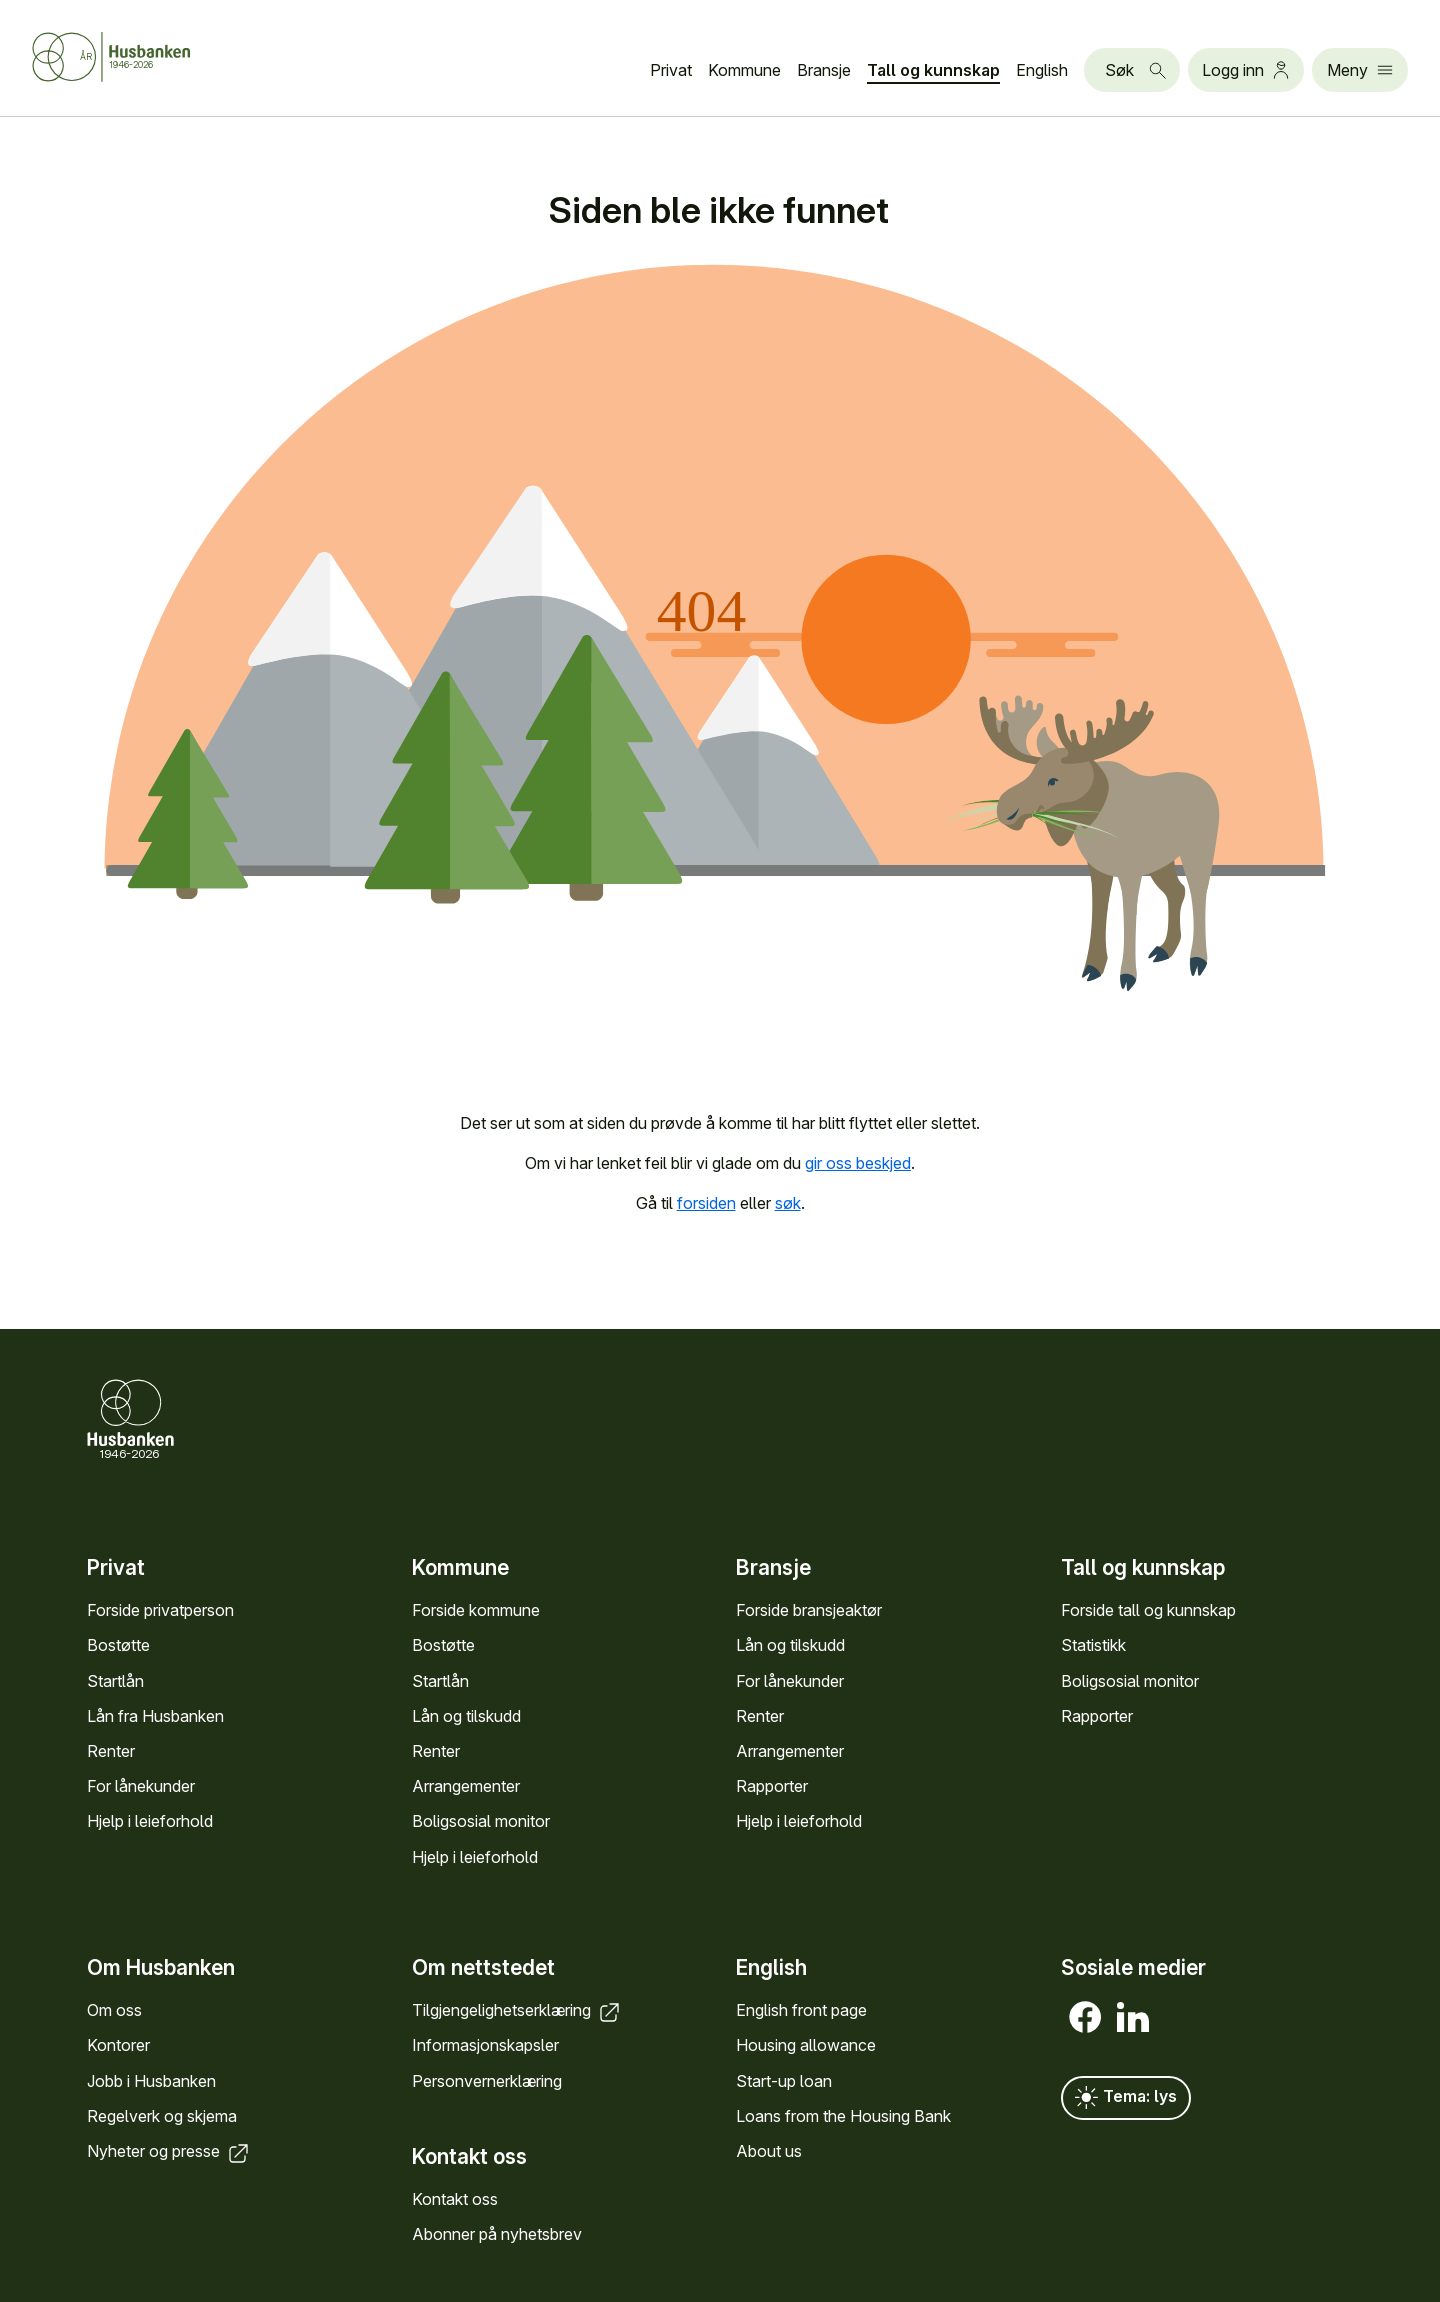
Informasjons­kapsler (485, 2046)
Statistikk (1093, 1646)
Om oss (114, 2010)
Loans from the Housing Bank (843, 2116)
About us (769, 2151)
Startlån (115, 1681)
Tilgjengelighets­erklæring (517, 2010)
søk (788, 1203)
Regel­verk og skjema (162, 2116)
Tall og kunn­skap (933, 70)
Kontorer (118, 2046)
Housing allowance (806, 2046)
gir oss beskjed (858, 1163)
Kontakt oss (455, 2199)
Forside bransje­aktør (809, 1611)
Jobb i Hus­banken (151, 2081)
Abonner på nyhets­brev (497, 2234)
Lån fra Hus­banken (155, 1716)
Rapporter (772, 1787)
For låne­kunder (141, 1787)
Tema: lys (1126, 2098)
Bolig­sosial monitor (481, 1822)
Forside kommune (476, 1611)
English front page (801, 2010)
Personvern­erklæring (487, 2081)
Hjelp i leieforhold (150, 1822)
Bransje (824, 70)
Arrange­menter (466, 1787)
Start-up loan (784, 2081)
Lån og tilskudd (466, 1716)
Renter (111, 1751)
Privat (671, 70)
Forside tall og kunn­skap (1148, 1611)
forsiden (706, 1203)
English (1042, 70)
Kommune (744, 70)
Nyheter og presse (169, 2151)
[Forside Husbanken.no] (136, 57)
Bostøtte (118, 1646)
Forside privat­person (160, 1611)
